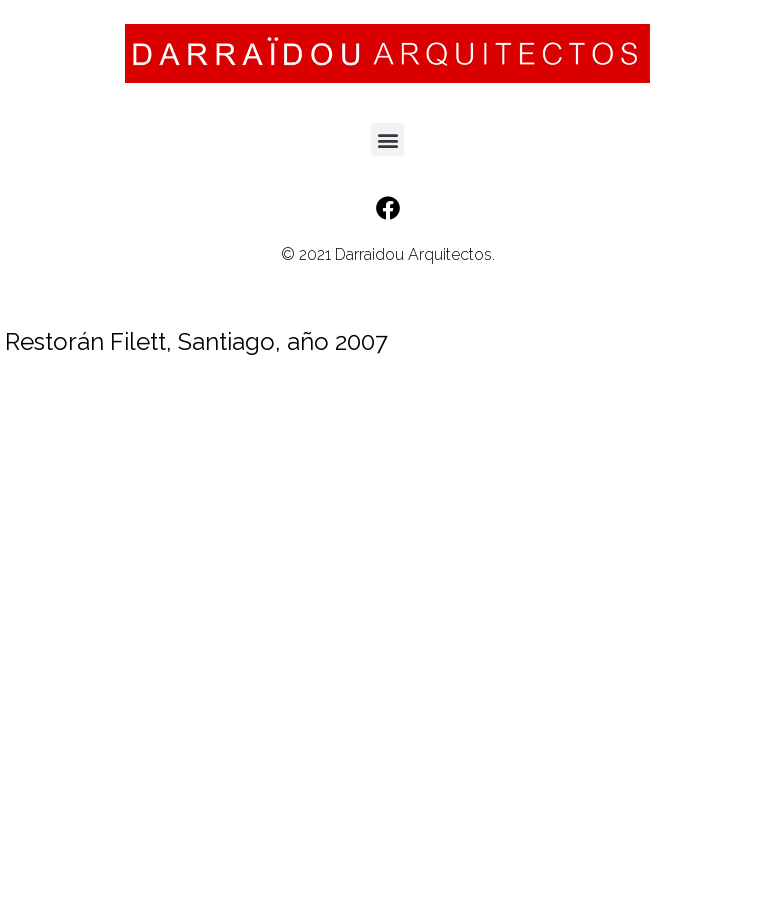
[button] (387, 139)
